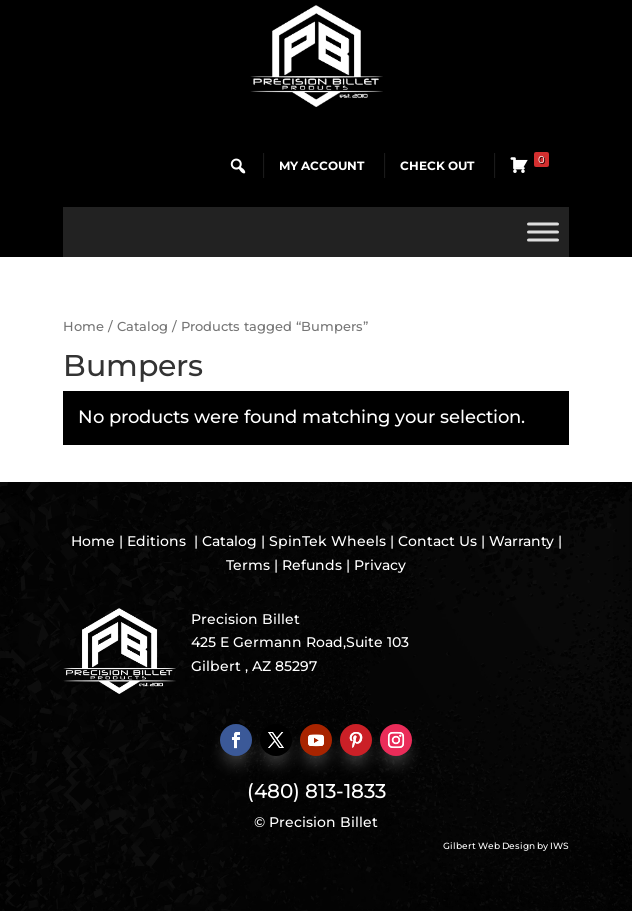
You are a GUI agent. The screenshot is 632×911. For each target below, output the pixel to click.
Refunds (312, 565)
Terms (248, 565)
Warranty (521, 541)
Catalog (142, 326)
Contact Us (437, 541)
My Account (321, 165)
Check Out (437, 165)
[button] (238, 166)
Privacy (380, 565)
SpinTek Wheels (327, 541)
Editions (156, 541)
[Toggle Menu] (543, 231)
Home (83, 326)
